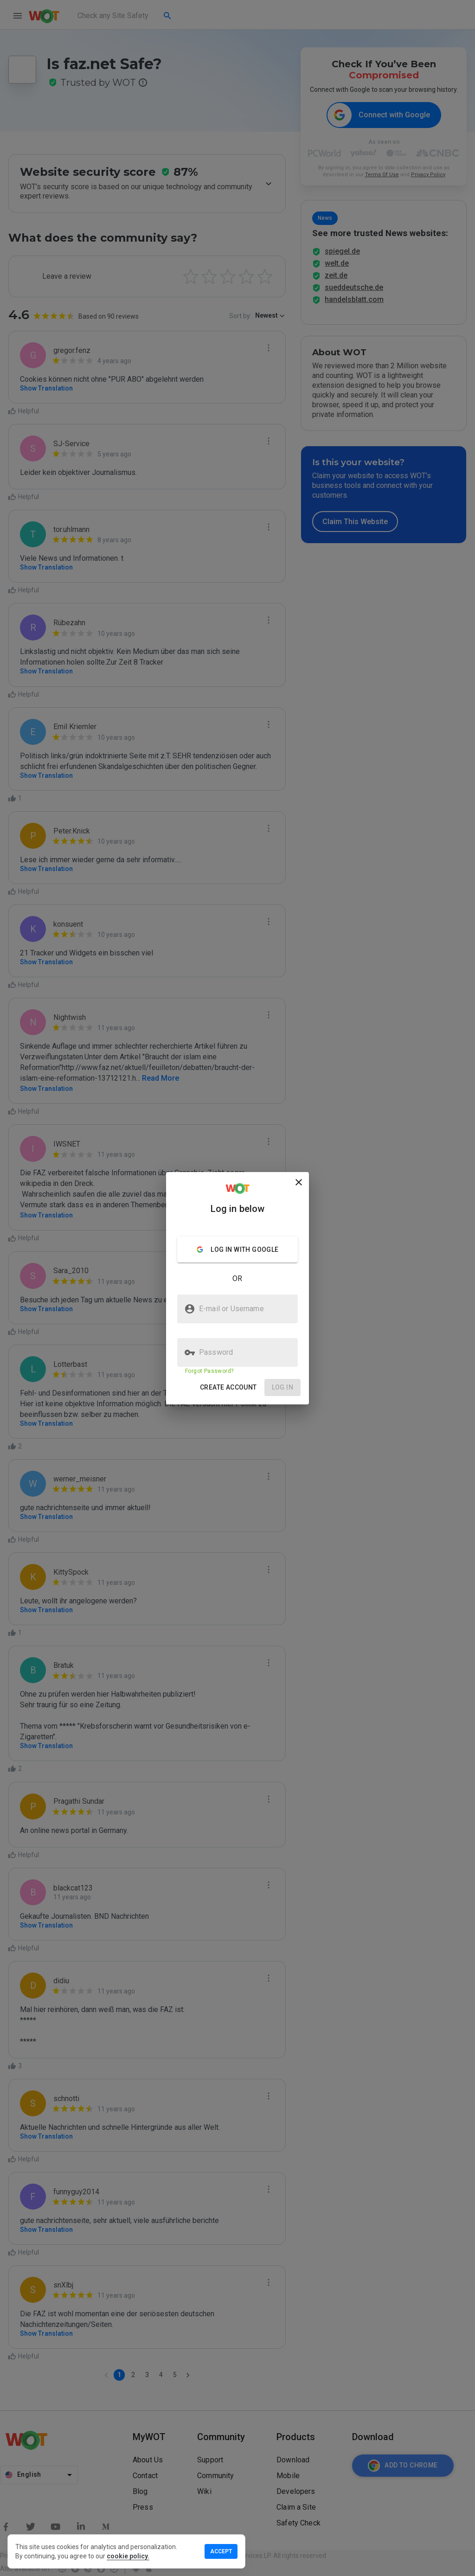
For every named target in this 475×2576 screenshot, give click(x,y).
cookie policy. (128, 2556)
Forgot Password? (209, 1371)
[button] (228, 1387)
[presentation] (237, 1288)
